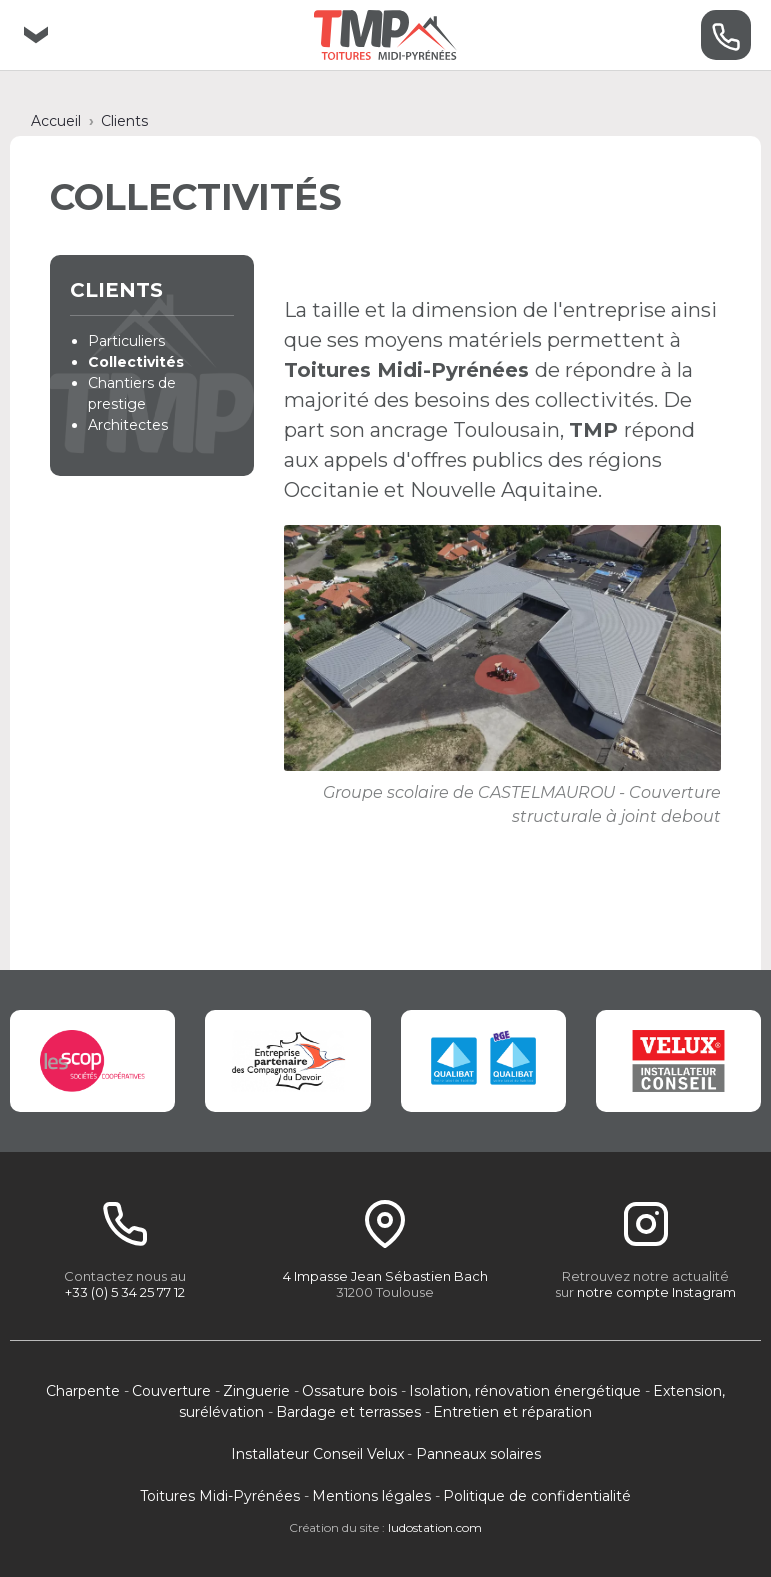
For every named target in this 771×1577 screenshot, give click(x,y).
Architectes (128, 425)
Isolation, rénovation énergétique (525, 1391)
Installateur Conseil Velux (317, 1454)
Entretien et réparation (512, 1412)
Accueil (56, 121)
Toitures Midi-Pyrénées (220, 1496)
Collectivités (136, 362)
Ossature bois (349, 1391)
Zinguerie (256, 1391)
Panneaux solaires (478, 1454)
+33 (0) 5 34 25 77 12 (125, 1292)
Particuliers (126, 341)
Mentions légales (371, 1496)
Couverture (171, 1391)
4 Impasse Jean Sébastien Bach (385, 1276)
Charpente (83, 1391)
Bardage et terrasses (348, 1412)
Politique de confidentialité (537, 1496)
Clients (124, 121)
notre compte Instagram (656, 1292)
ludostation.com (435, 1527)
